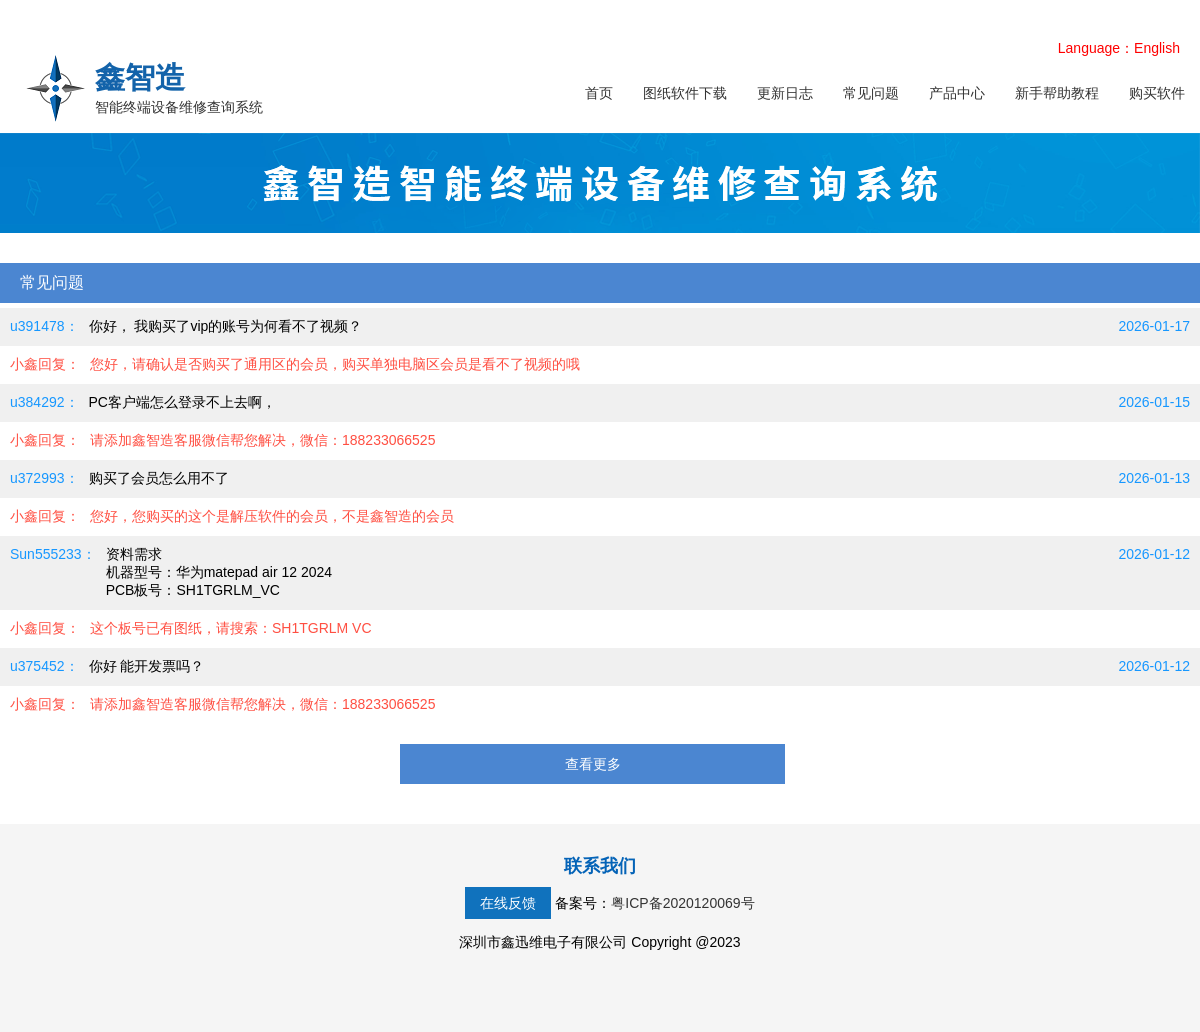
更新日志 (785, 93)
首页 (599, 93)
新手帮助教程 (1057, 93)
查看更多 (593, 764)
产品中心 (957, 93)
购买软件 (1157, 93)
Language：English (1119, 48)
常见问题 (871, 93)
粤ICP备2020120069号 (682, 903)
